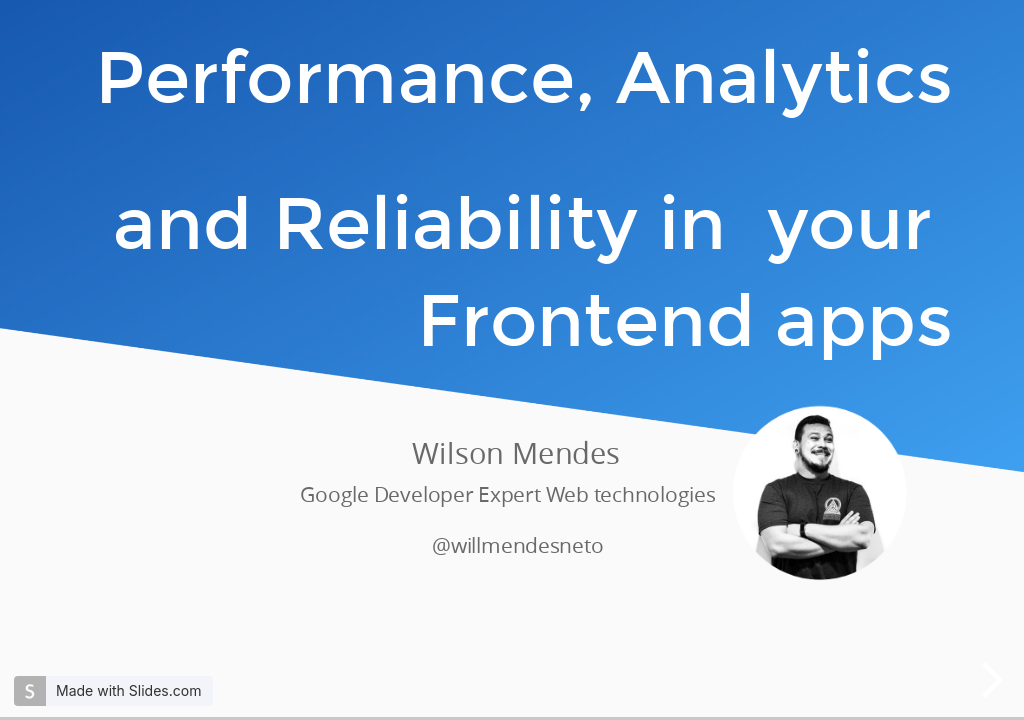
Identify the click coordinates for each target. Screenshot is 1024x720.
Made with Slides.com (128, 690)
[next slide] (992, 680)
